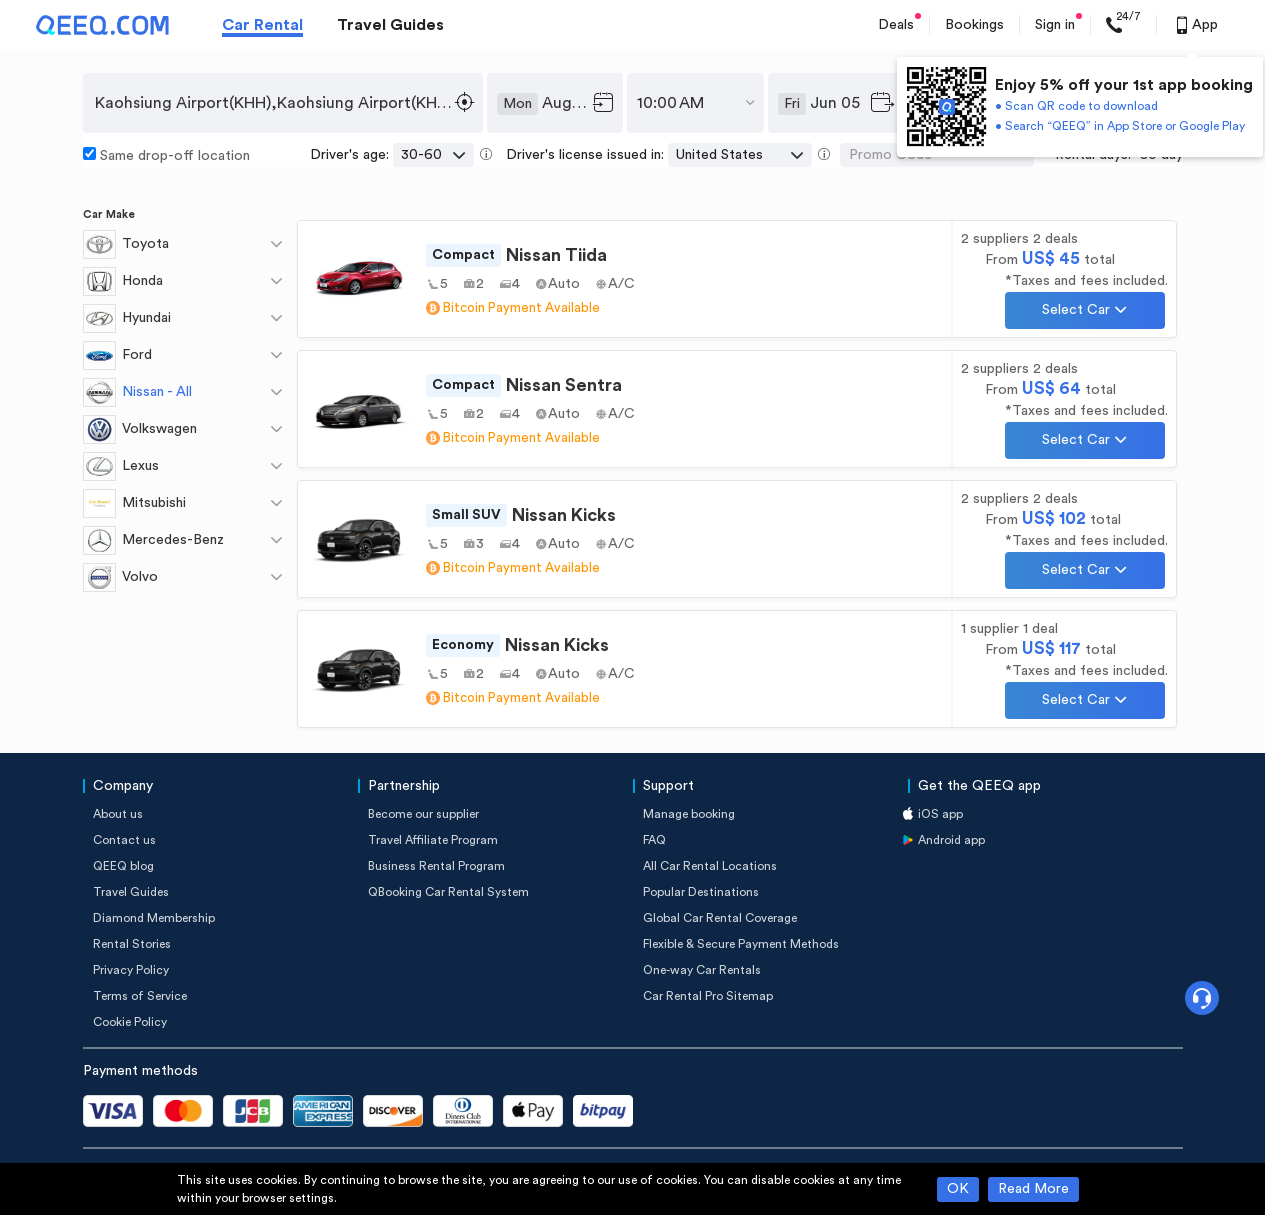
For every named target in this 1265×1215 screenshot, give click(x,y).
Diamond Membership (154, 918)
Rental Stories (132, 944)
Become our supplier (423, 814)
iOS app (940, 814)
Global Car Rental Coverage (720, 918)
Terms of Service (140, 996)
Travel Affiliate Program (433, 840)
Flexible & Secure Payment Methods (741, 944)
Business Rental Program (436, 866)
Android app (951, 840)
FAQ (654, 840)
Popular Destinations (701, 892)
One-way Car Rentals (702, 970)
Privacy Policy (131, 970)
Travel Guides (390, 25)
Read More (1033, 1189)
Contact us (124, 840)
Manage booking (689, 814)
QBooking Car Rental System (448, 892)
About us (118, 814)
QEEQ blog (123, 866)
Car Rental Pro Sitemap (708, 996)
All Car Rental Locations (710, 866)
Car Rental (262, 25)
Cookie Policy (130, 1022)
